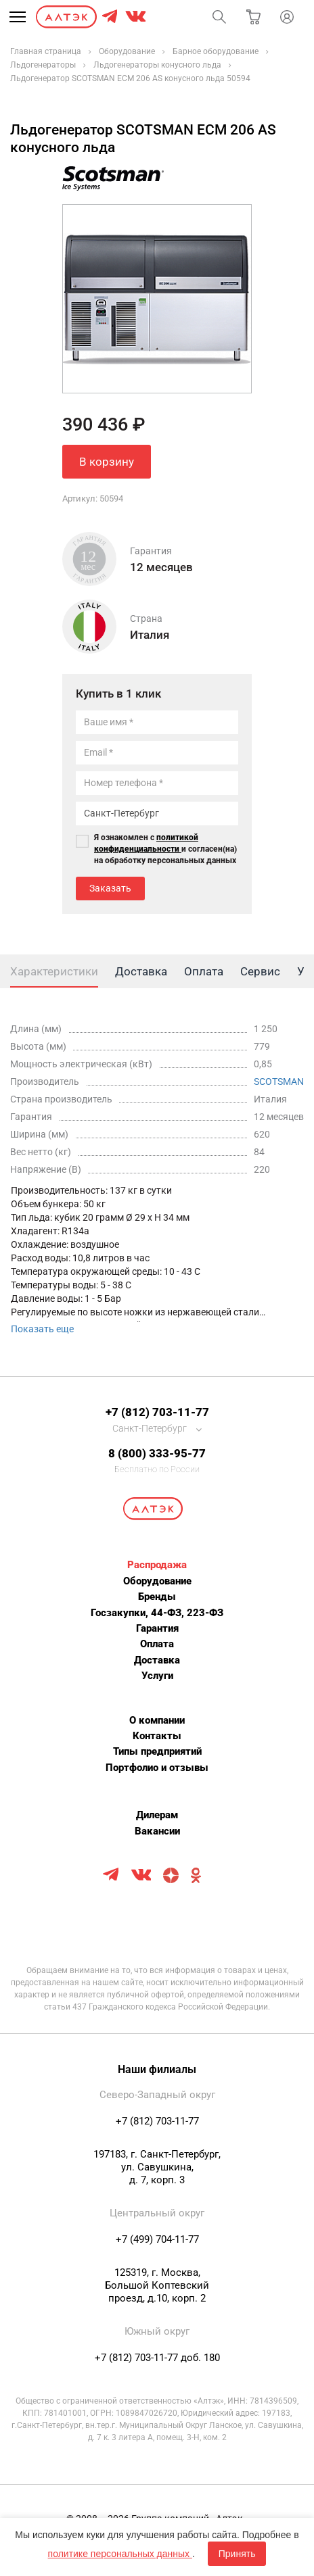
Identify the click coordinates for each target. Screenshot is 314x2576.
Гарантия (157, 1628)
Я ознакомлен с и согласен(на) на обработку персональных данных (165, 849)
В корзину (106, 461)
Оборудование (157, 1581)
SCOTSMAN (279, 1081)
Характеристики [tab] (54, 971)
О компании (157, 1720)
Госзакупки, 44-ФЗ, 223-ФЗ (157, 1613)
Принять (237, 2553)
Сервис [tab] (260, 971)
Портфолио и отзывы (157, 1767)
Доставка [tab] (141, 971)
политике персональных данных (120, 2553)
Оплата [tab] (203, 971)
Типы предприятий (157, 1751)
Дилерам (157, 1815)
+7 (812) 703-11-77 (157, 1412)
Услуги (157, 1676)
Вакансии (157, 1831)
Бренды (157, 1596)
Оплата (157, 1644)
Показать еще (42, 1328)
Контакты (157, 1736)
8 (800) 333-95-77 (157, 1453)
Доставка (157, 1660)
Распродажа (157, 1565)
